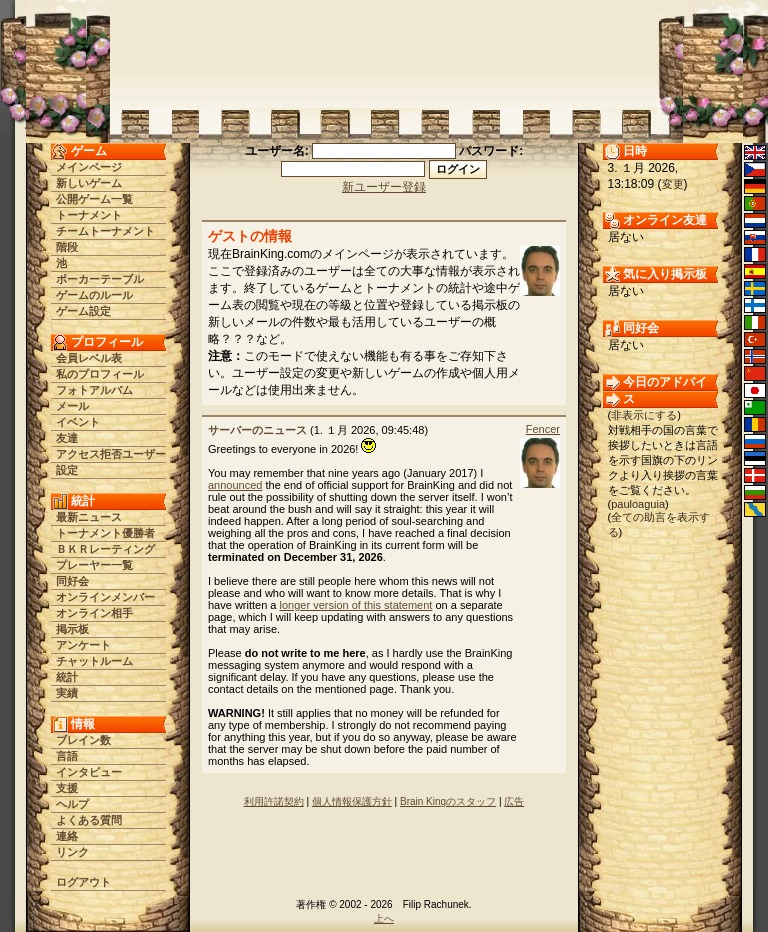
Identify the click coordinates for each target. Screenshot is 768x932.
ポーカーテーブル (100, 279)
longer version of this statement (356, 605)
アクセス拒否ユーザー (111, 454)
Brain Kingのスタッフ (448, 801)
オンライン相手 (94, 613)
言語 (67, 756)
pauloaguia (638, 504)
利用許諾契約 (274, 801)
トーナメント (89, 215)
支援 (67, 788)
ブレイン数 (83, 740)
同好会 (72, 581)
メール (72, 406)
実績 (67, 693)
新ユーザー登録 (384, 187)
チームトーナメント (105, 231)
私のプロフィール (100, 374)
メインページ (89, 167)
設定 (67, 470)
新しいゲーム (89, 183)
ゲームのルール (94, 295)
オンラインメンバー (105, 597)
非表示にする (644, 415)
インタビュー (89, 772)
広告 (514, 801)
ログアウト (83, 882)
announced (235, 485)
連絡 (67, 836)
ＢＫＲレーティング (105, 549)
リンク (72, 852)
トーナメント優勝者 (105, 533)
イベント (78, 422)
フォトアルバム (94, 390)
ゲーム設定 (83, 311)
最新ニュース (89, 517)
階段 (67, 247)
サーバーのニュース (257, 430)
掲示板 (72, 629)
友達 (67, 438)
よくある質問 (89, 820)
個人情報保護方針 (352, 801)
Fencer (543, 429)
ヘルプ (72, 804)
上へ (384, 918)
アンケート (83, 645)
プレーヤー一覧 (94, 565)
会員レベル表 (89, 358)
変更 (673, 184)
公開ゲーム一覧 (94, 199)
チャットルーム (94, 661)
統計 (67, 677)
